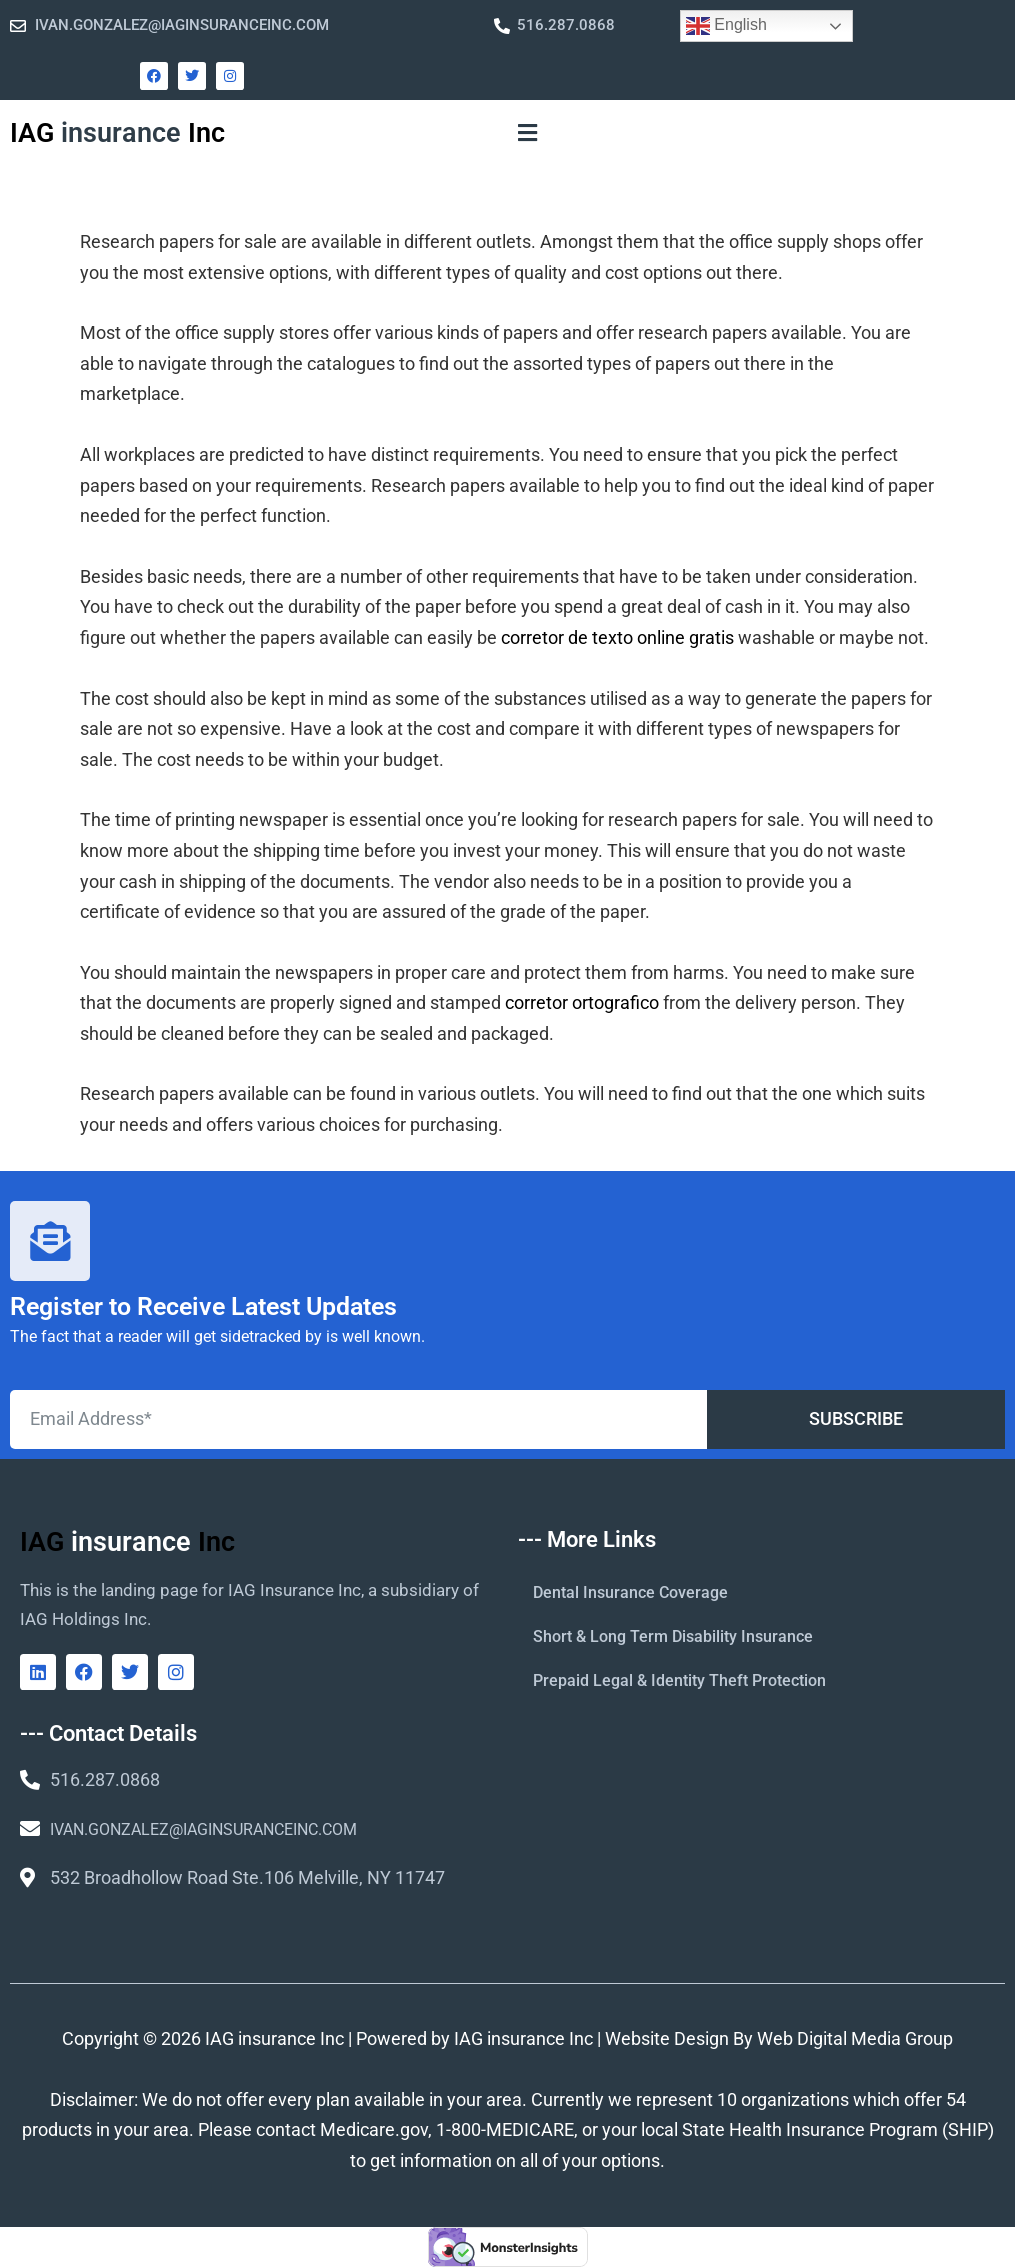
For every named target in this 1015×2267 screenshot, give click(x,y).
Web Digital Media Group (855, 2038)
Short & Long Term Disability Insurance (673, 1636)
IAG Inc (117, 133)
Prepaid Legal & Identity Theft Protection (679, 1680)
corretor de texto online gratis (617, 637)
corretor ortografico (582, 1002)
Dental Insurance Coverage (630, 1592)
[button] (528, 133)
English (726, 26)
